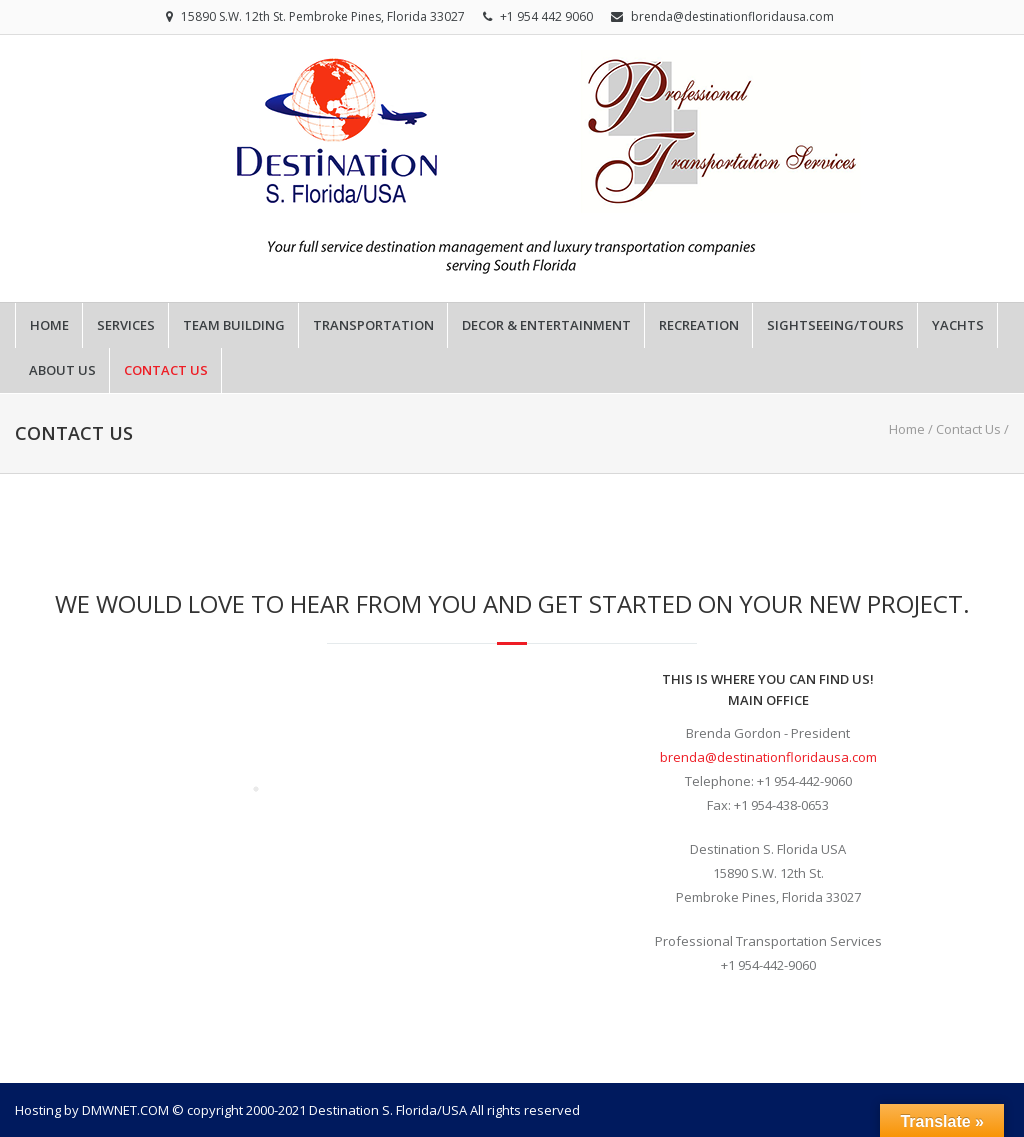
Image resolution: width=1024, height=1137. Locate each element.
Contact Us (166, 370)
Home (49, 325)
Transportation (373, 325)
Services (126, 325)
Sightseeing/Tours (835, 325)
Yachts (958, 325)
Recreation (699, 325)
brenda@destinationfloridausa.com (732, 16)
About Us (62, 370)
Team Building (234, 325)
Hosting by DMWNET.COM (92, 1110)
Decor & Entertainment (546, 325)
